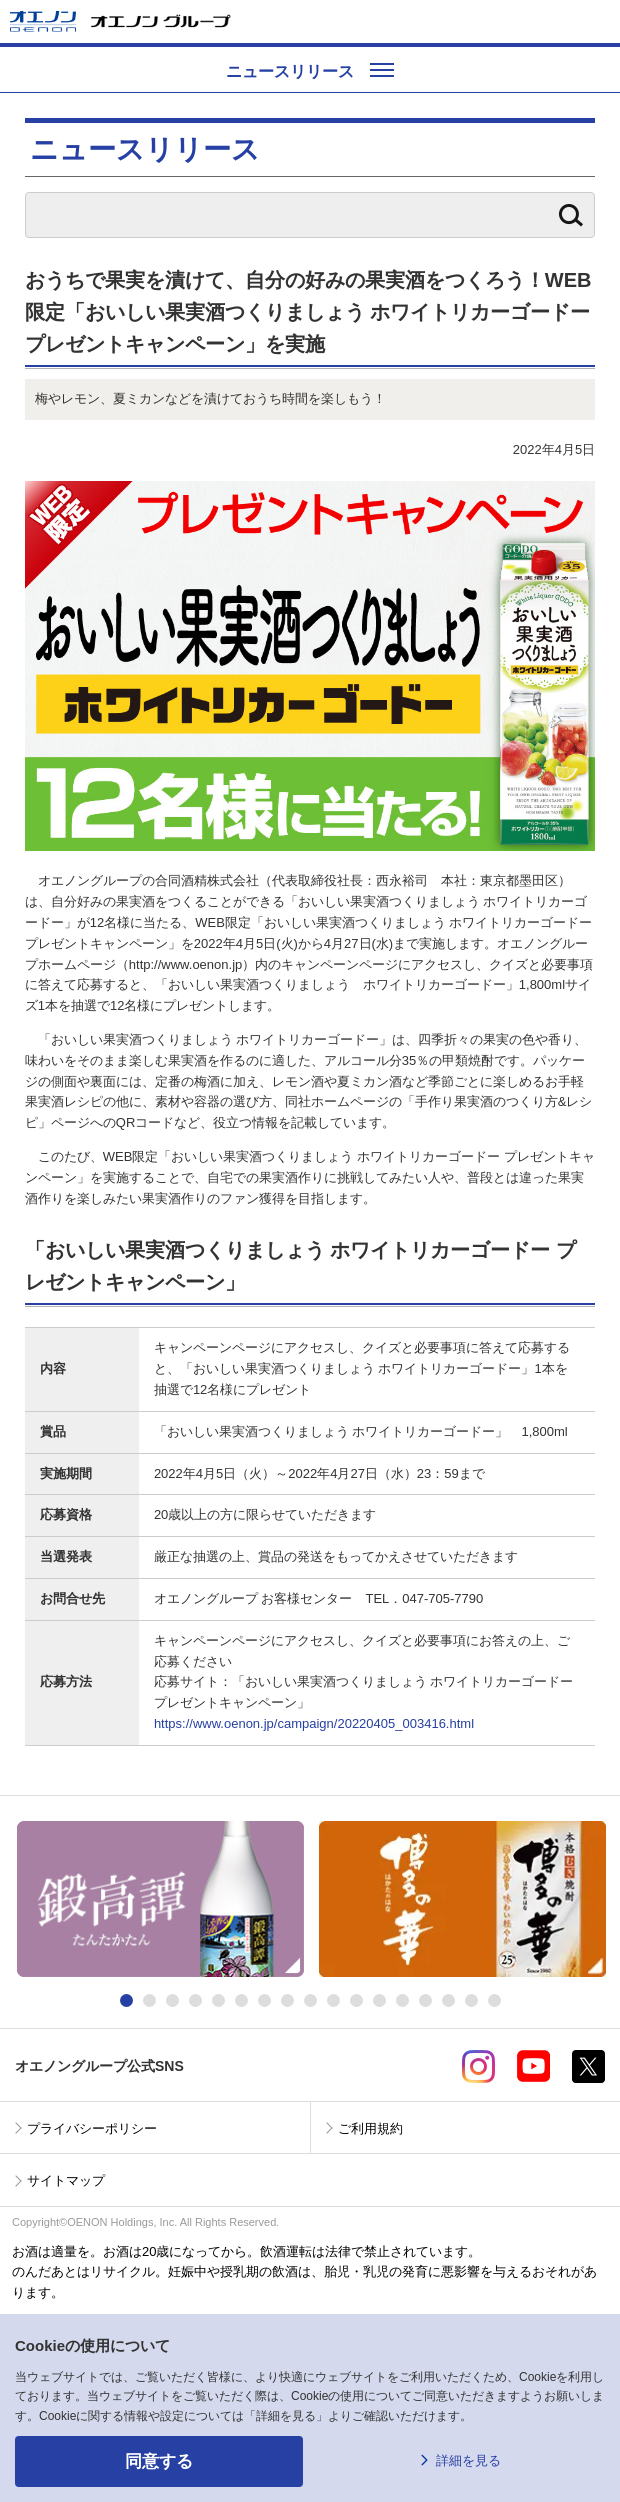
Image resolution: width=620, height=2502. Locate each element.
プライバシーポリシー (92, 2128)
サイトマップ (66, 2180)
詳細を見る (468, 2460)
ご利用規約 (370, 2128)
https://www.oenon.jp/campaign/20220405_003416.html (314, 1723)
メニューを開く (597, 21)
